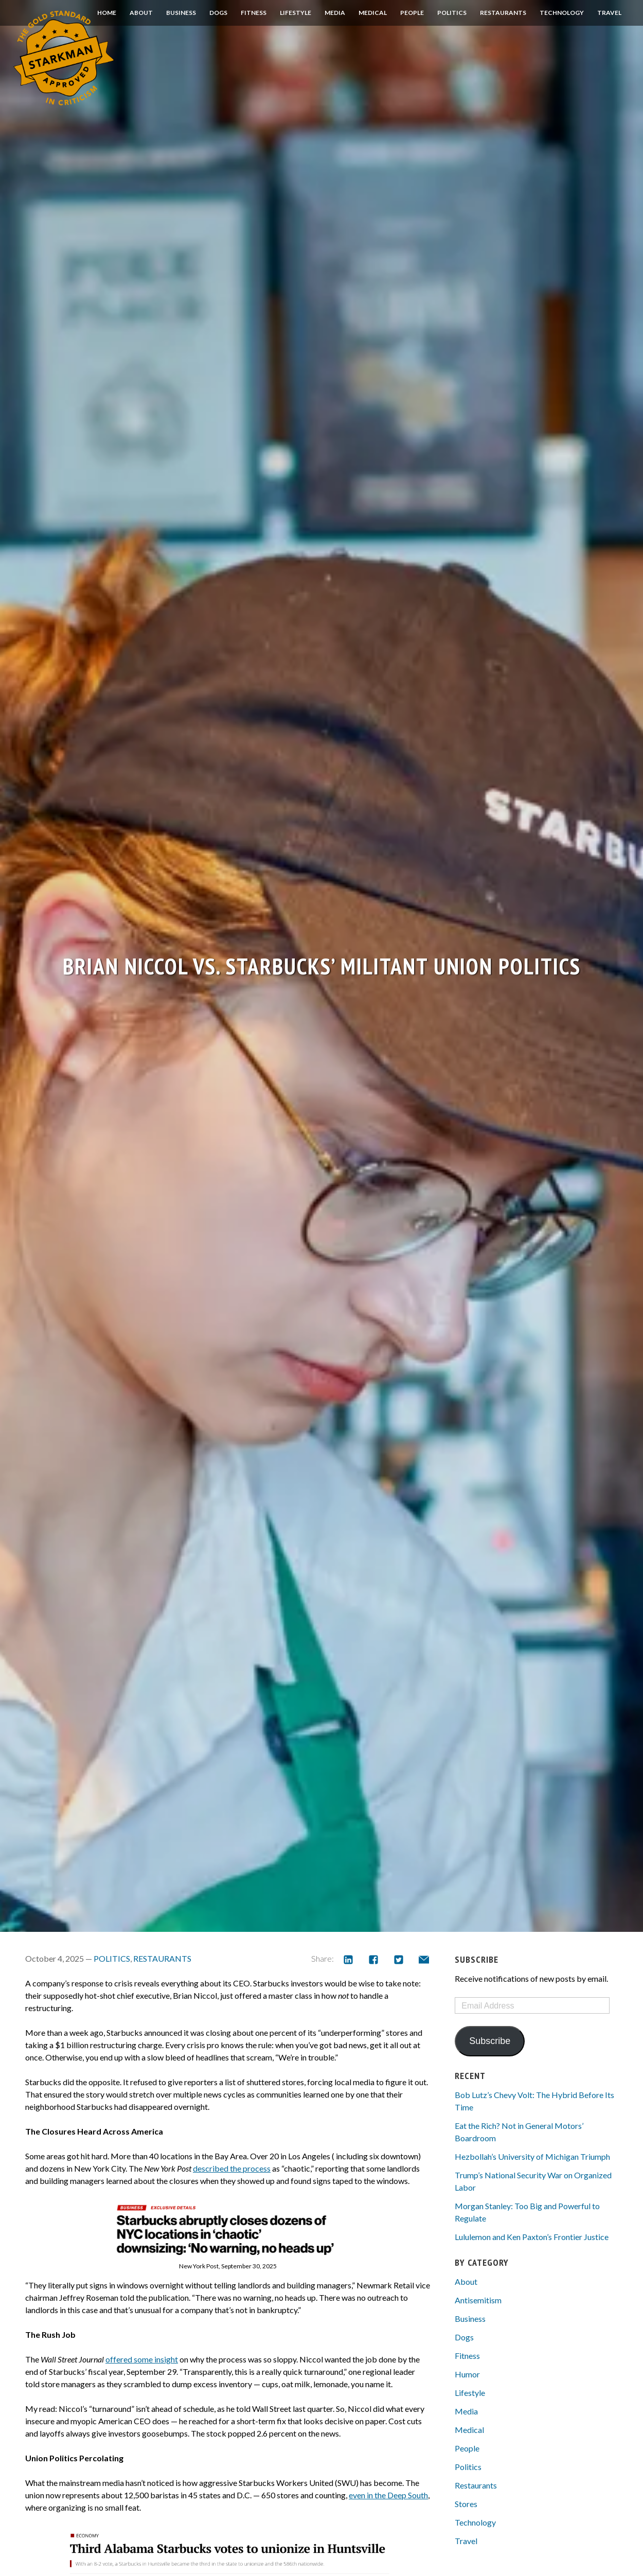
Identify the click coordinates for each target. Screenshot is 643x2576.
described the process (232, 2168)
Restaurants (503, 12)
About (141, 12)
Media (335, 12)
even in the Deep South (388, 2495)
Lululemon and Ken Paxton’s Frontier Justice (532, 2237)
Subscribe (489, 2041)
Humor (467, 2374)
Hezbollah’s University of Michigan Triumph (532, 2156)
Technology (562, 12)
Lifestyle (295, 12)
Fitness (253, 12)
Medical (373, 12)
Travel (609, 12)
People (412, 12)
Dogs (218, 12)
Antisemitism (478, 2300)
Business (181, 12)
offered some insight (141, 2359)
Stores (466, 2504)
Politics (452, 12)
